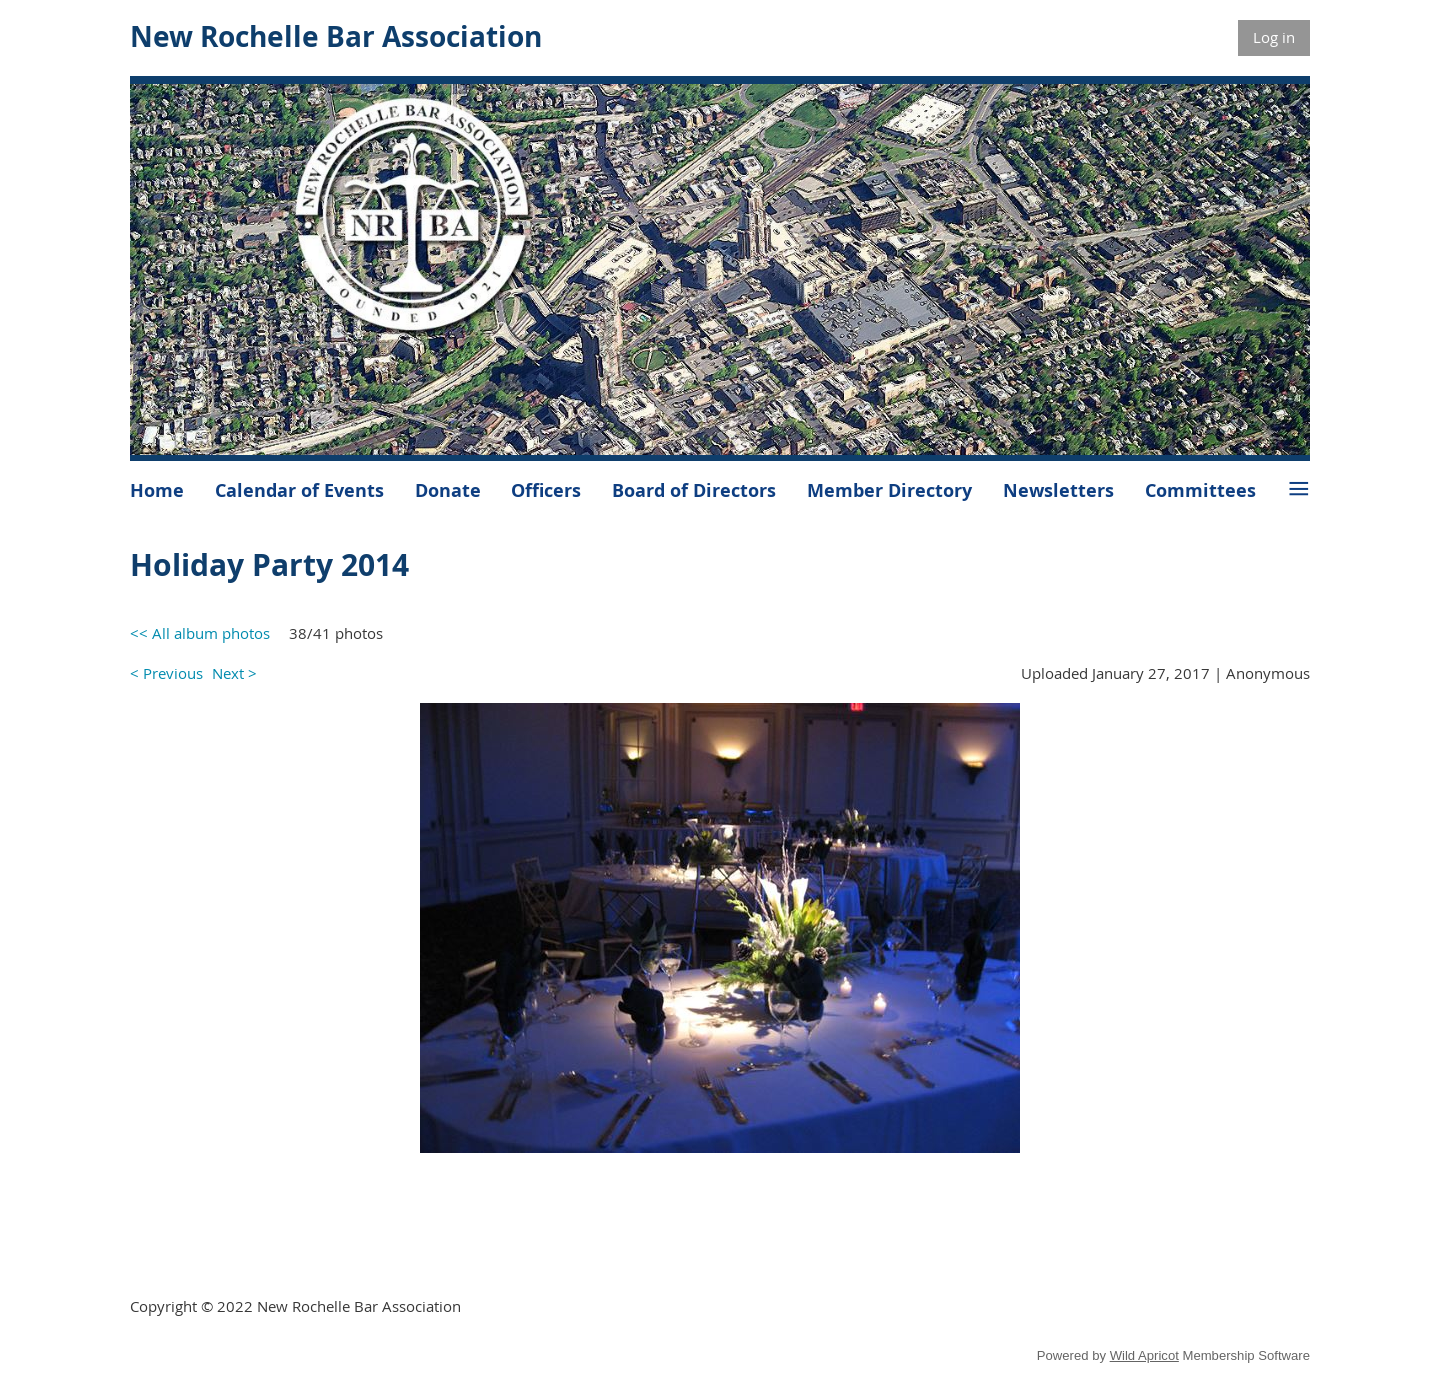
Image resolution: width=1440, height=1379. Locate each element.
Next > (234, 673)
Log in (1274, 37)
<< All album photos (200, 633)
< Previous (166, 673)
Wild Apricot (1144, 1355)
